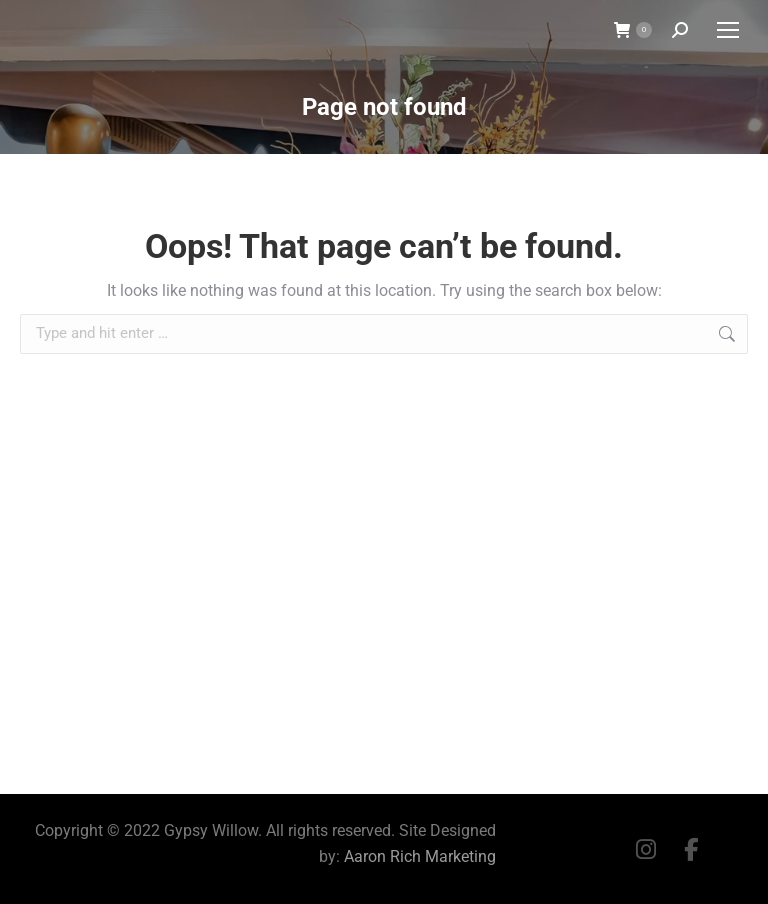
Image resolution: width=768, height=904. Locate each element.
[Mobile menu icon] (728, 30)
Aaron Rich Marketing (420, 856)
